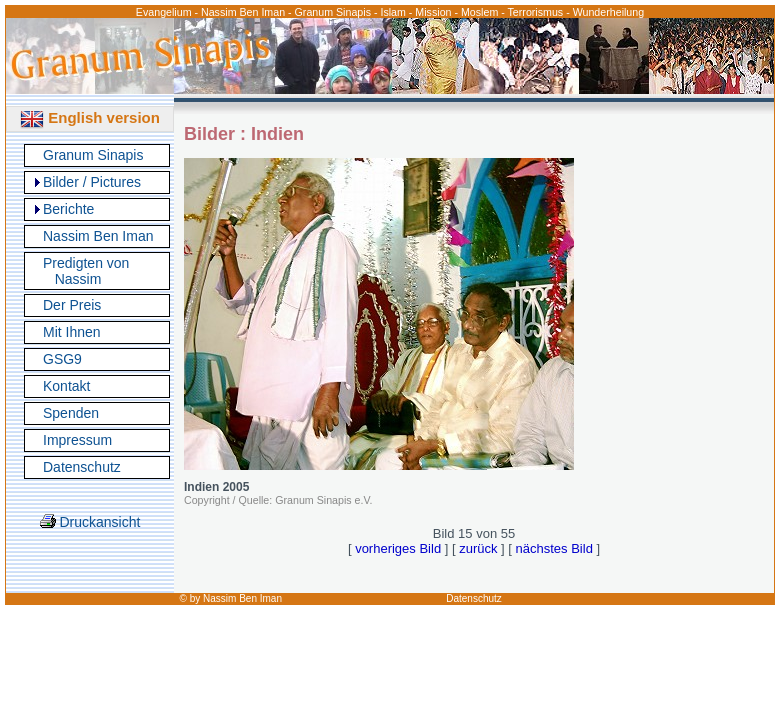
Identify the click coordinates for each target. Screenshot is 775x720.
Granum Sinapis (93, 155)
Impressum (77, 440)
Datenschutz (82, 467)
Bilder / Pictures (92, 182)
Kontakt (66, 386)
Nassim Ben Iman (98, 236)
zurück (478, 548)
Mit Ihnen (72, 332)
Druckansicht (90, 522)
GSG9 (62, 359)
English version (90, 117)
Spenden (71, 413)
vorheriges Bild (398, 548)
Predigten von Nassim (86, 271)
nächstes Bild (554, 548)
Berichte (68, 209)
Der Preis (72, 305)
